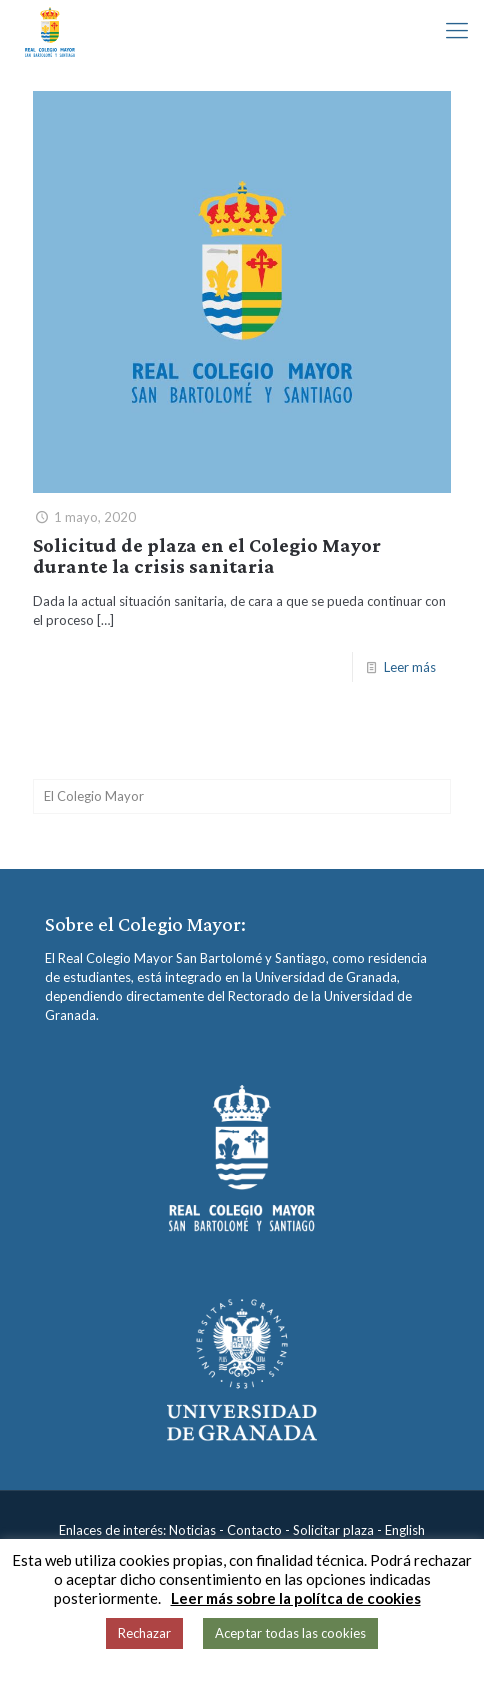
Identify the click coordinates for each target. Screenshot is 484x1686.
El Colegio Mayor (94, 796)
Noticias (192, 1530)
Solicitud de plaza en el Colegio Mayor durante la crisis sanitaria (207, 555)
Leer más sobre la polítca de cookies (296, 1598)
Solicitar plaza (333, 1530)
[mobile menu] (457, 30)
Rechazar (144, 1633)
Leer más (410, 667)
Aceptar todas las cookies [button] (290, 1633)
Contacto (254, 1530)
